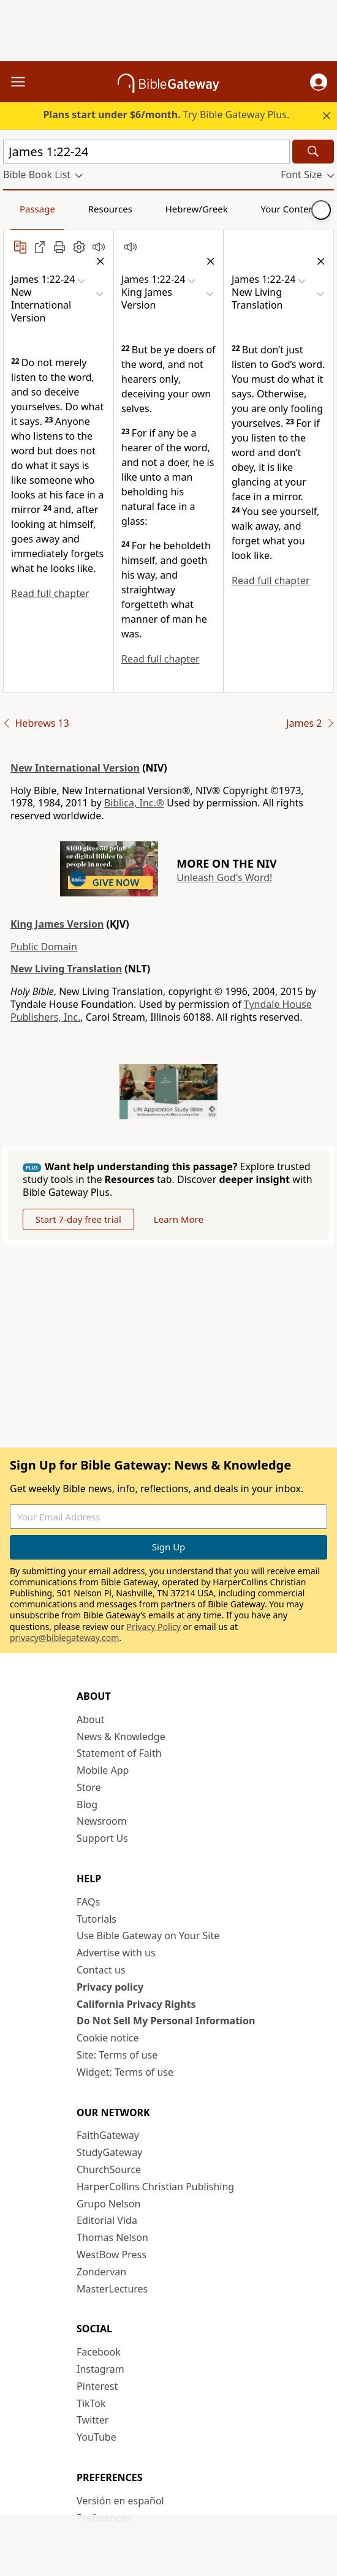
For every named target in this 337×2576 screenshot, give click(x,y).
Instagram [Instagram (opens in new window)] (100, 2369)
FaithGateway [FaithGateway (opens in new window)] (108, 2135)
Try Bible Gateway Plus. (166, 114)
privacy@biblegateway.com (64, 1637)
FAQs (88, 1902)
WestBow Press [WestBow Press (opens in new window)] (111, 2254)
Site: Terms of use (117, 2055)
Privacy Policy (154, 1626)
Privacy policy (110, 1987)
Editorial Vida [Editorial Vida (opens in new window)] (107, 2220)
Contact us (101, 1970)
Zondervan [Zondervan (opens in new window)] (101, 2271)
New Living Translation (66, 968)
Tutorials (96, 1919)
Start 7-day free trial (78, 1219)
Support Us (102, 1838)
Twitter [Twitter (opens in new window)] (92, 2420)
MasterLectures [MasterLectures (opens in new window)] (112, 2289)
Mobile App (103, 1770)
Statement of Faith (119, 1753)
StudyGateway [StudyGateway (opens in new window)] (109, 2152)
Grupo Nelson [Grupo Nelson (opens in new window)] (108, 2203)
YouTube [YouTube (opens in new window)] (96, 2437)
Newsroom (102, 1821)
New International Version (75, 768)
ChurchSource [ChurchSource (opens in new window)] (109, 2169)
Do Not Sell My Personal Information (166, 2020)
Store (89, 1787)
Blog (87, 1804)
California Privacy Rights (136, 2004)
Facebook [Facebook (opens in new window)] (99, 2352)
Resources (110, 209)
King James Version (57, 924)
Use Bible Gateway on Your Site (148, 1935)
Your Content (289, 209)
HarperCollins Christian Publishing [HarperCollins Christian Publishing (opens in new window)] (155, 2186)
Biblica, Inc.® (134, 802)
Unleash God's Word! (224, 877)
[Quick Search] (146, 151)
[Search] (313, 151)
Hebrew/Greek (196, 209)
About (90, 1719)
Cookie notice (108, 2038)
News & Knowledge (121, 1736)
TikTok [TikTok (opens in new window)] (91, 2403)
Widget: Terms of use (125, 2072)
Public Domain (43, 946)
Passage (37, 209)
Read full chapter (50, 593)
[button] (318, 82)
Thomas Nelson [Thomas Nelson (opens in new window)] (112, 2237)
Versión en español (120, 2500)
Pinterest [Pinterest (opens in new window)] (97, 2386)
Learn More (178, 1219)
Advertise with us (116, 1952)
